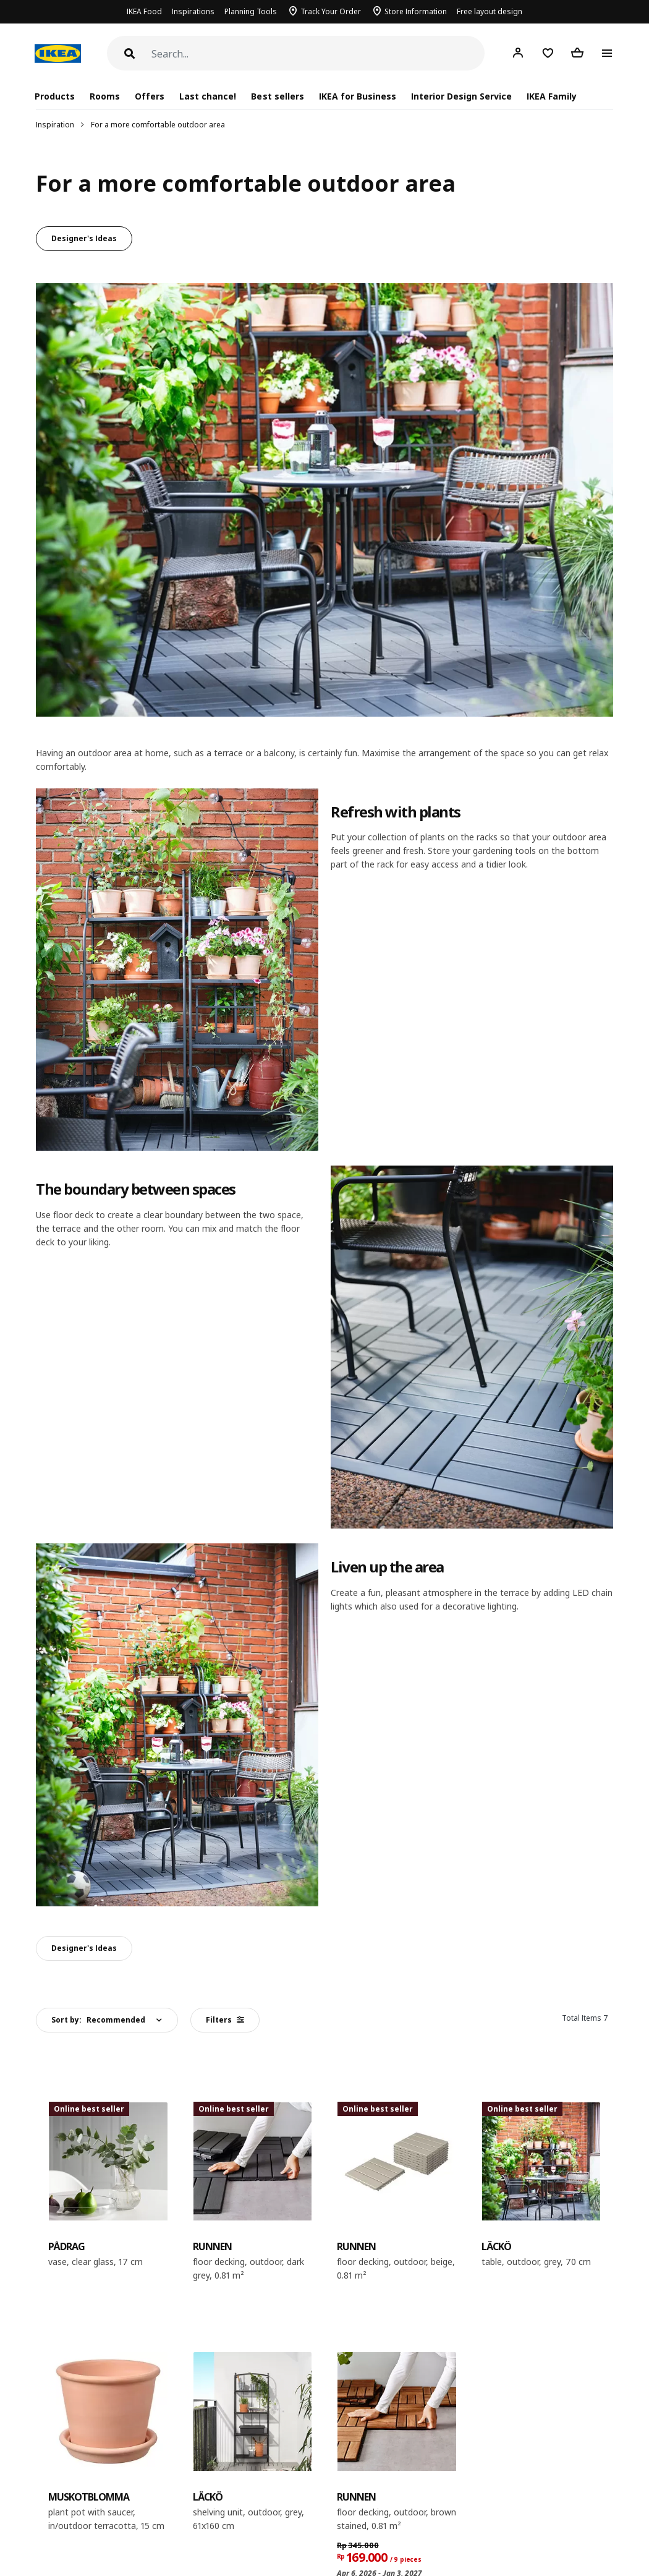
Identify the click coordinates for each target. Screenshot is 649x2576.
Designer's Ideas (84, 238)
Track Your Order (330, 11)
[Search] (318, 54)
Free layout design (489, 11)
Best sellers (277, 96)
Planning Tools (250, 11)
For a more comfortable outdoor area (158, 124)
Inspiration (55, 124)
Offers (149, 96)
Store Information (415, 11)
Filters (225, 2020)
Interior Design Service (461, 96)
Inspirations (193, 11)
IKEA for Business (357, 96)
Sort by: (98, 2020)
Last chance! (207, 96)
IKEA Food (144, 11)
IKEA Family (552, 96)
